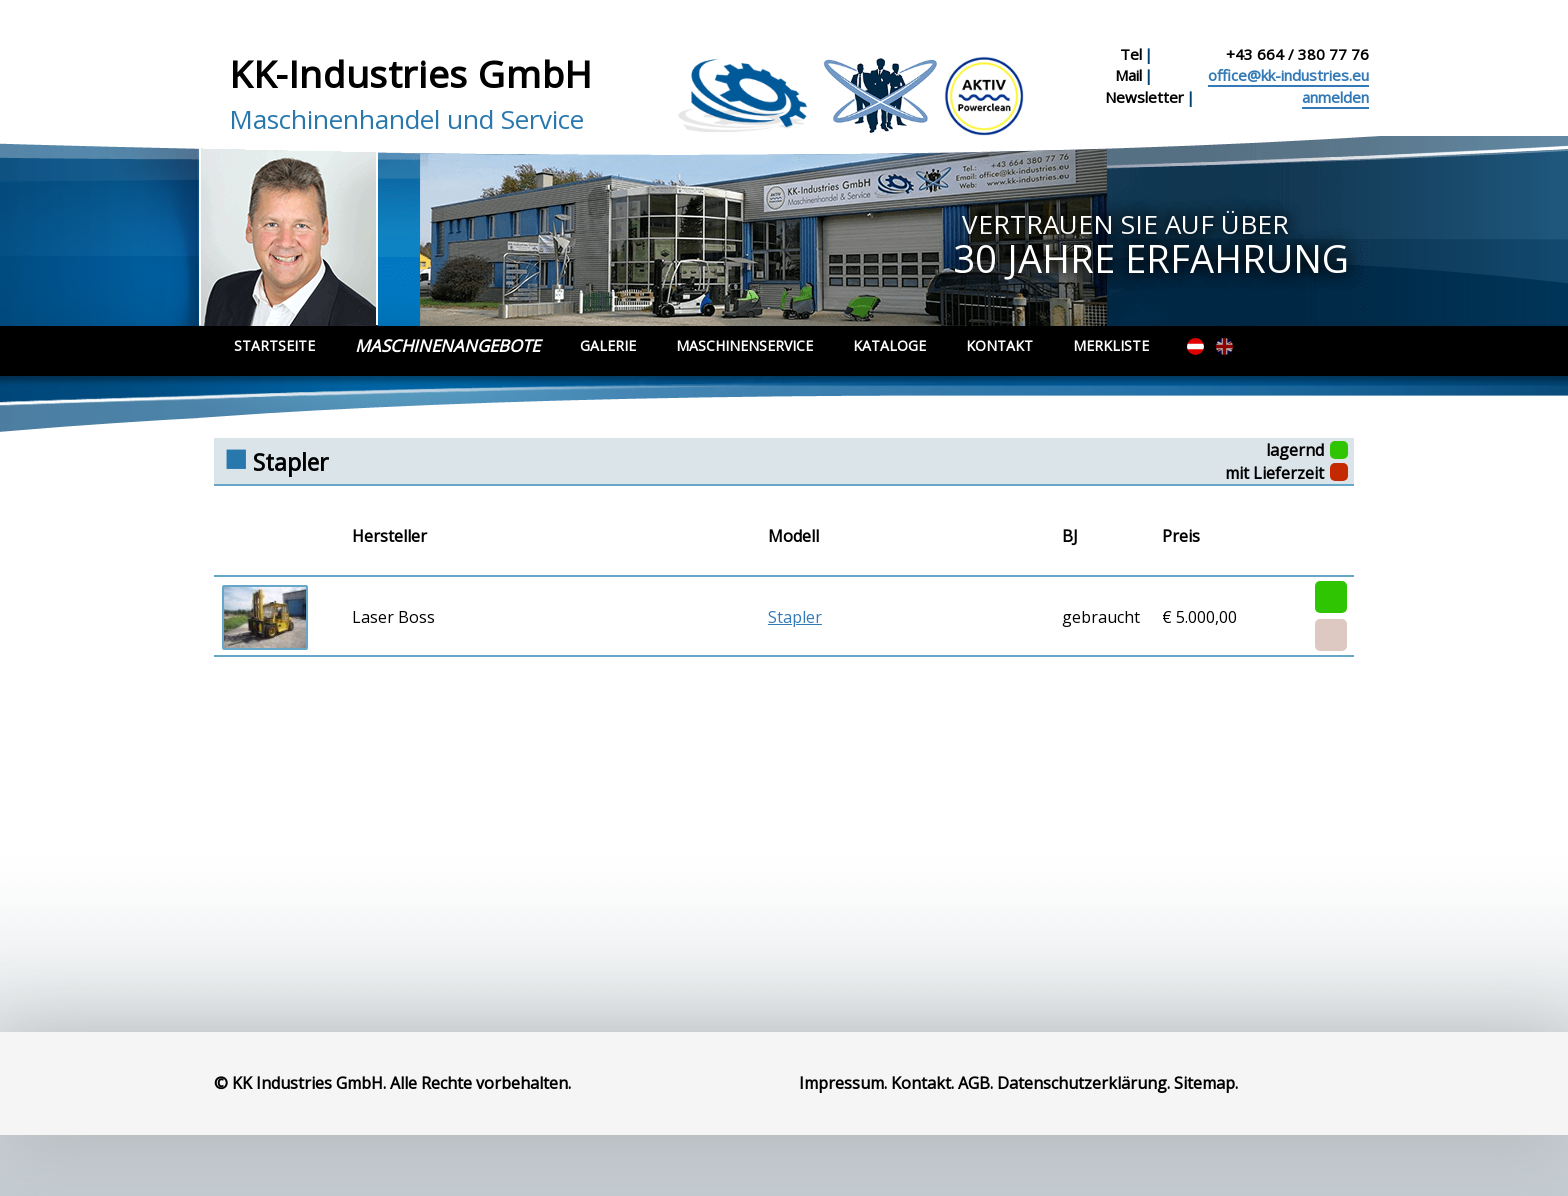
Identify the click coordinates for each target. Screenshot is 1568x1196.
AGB (974, 1083)
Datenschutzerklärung (1082, 1083)
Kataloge (889, 345)
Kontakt (999, 345)
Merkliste (1111, 345)
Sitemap (1204, 1083)
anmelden (1335, 97)
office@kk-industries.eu (1288, 75)
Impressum (841, 1083)
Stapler (795, 617)
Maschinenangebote (447, 345)
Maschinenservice (744, 345)
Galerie (608, 345)
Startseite (274, 345)
